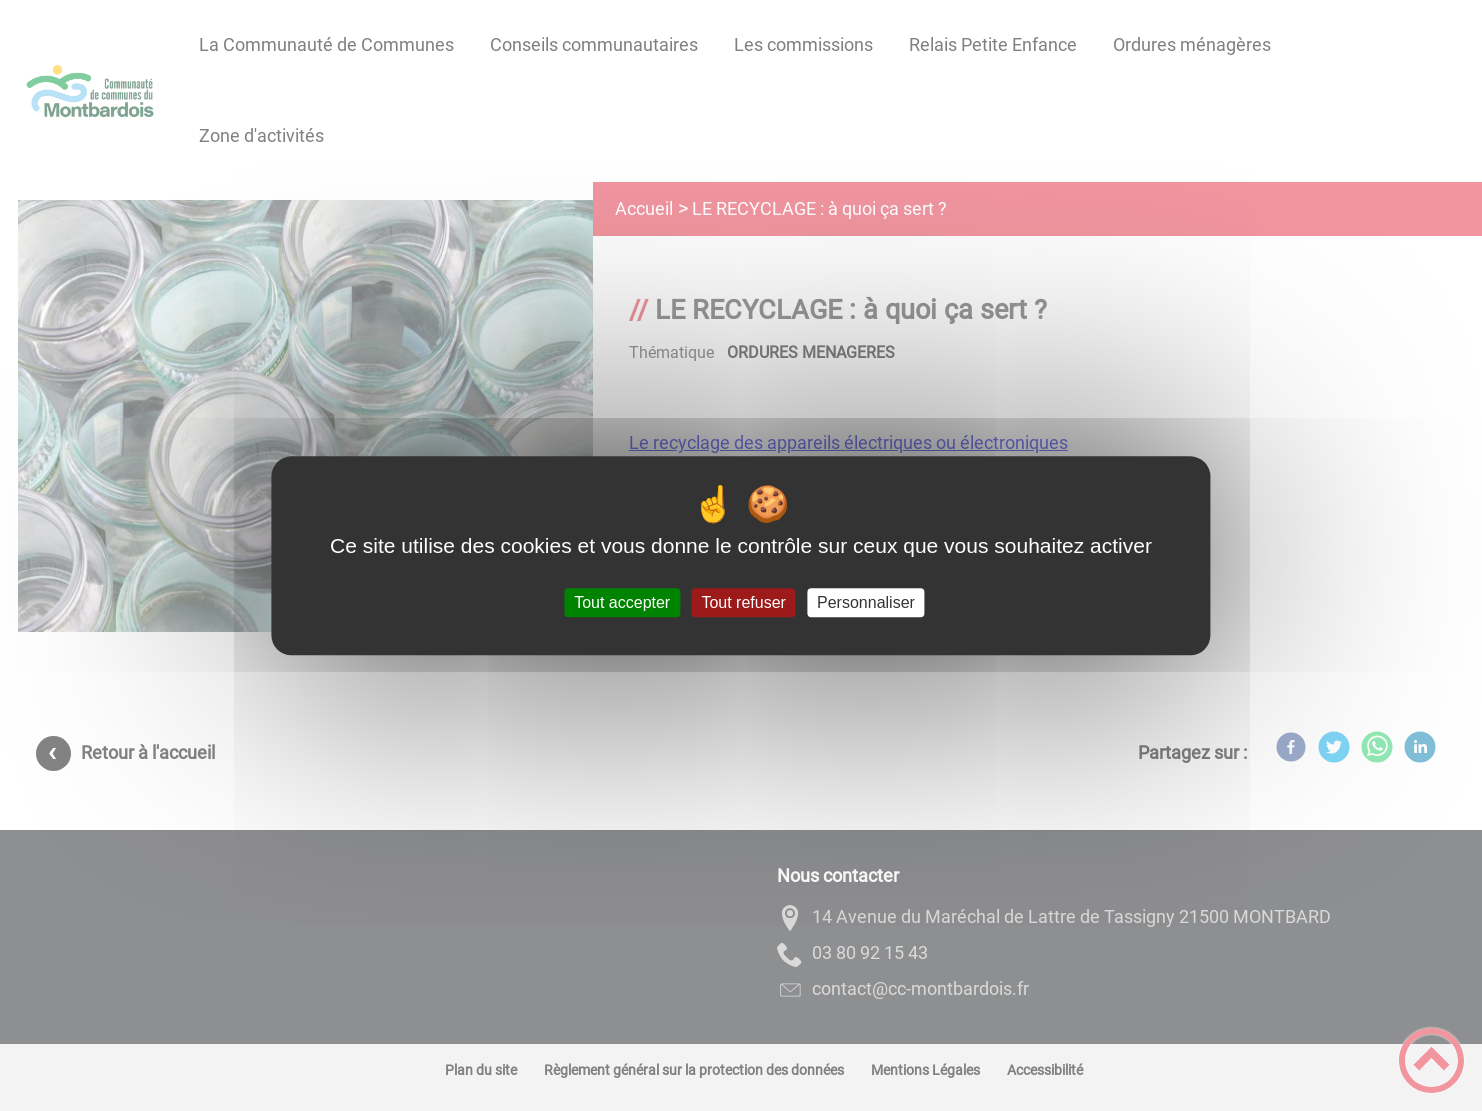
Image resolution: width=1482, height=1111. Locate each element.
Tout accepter (622, 602)
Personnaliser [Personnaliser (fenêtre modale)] (866, 602)
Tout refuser (743, 602)
